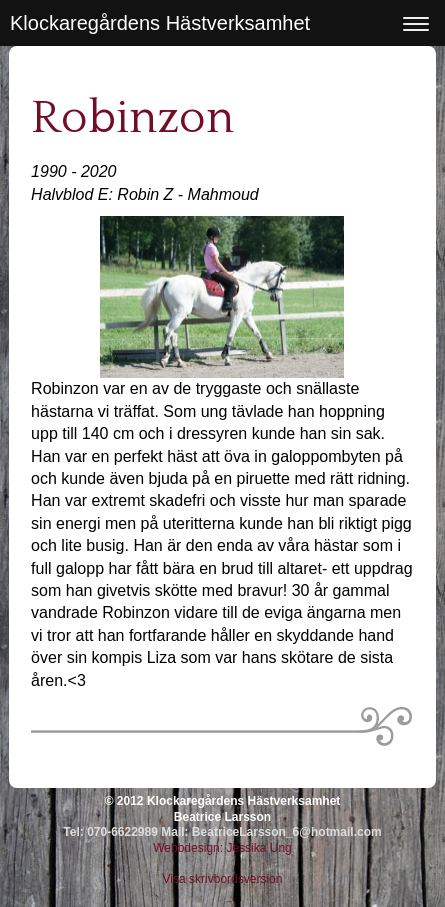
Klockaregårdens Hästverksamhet (160, 23)
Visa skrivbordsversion (223, 879)
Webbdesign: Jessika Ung (222, 848)
